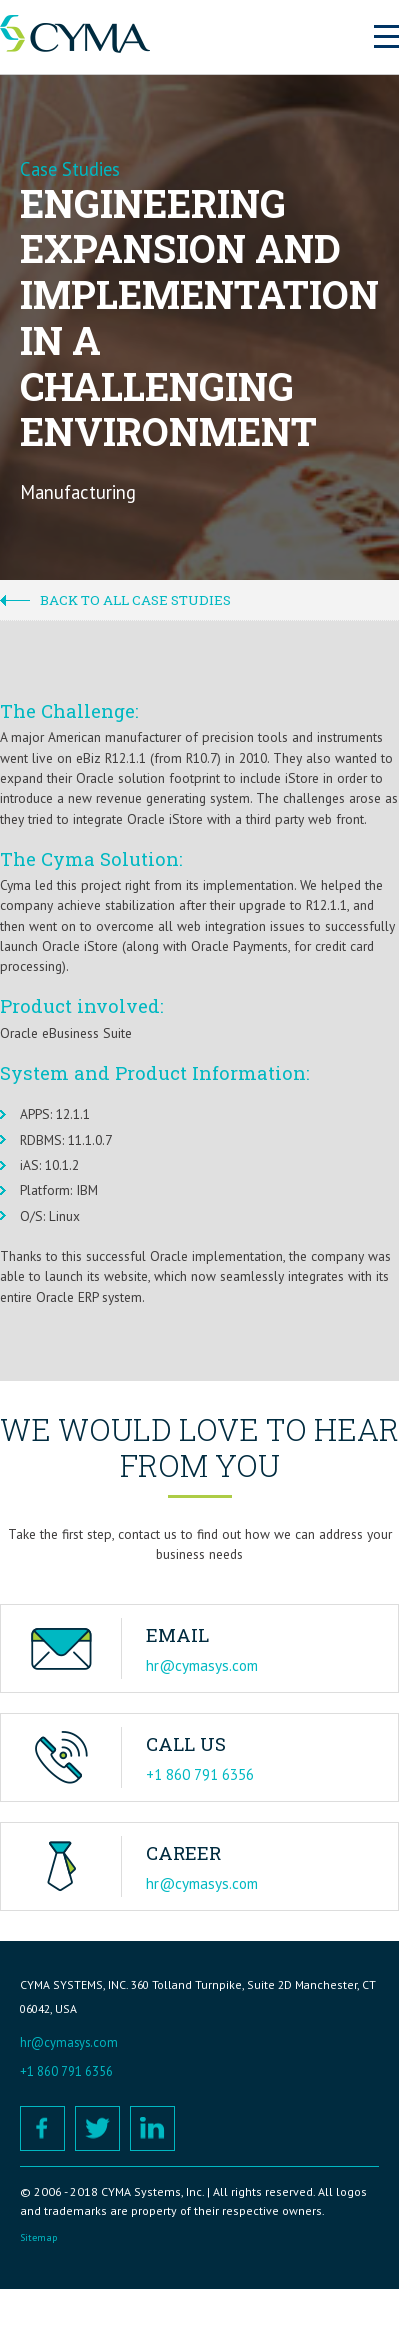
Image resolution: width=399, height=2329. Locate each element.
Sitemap (38, 2237)
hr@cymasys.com (202, 1665)
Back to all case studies (135, 600)
